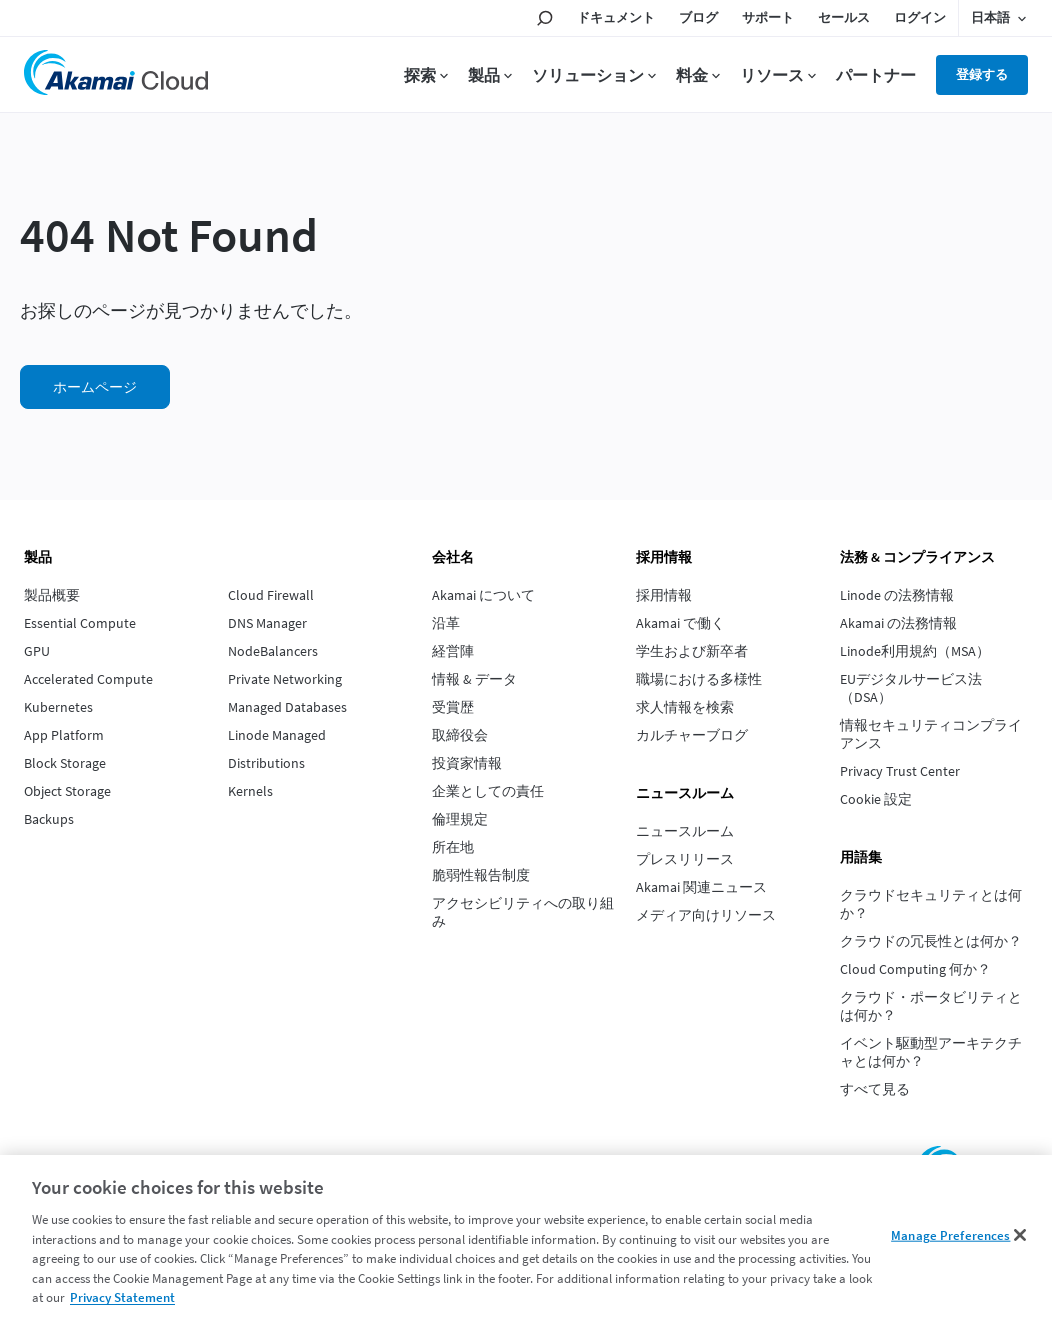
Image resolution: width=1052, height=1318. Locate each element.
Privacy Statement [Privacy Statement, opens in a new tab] (122, 1297)
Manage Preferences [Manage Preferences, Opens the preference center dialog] (950, 1234)
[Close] (1020, 1235)
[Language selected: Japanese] (999, 18)
